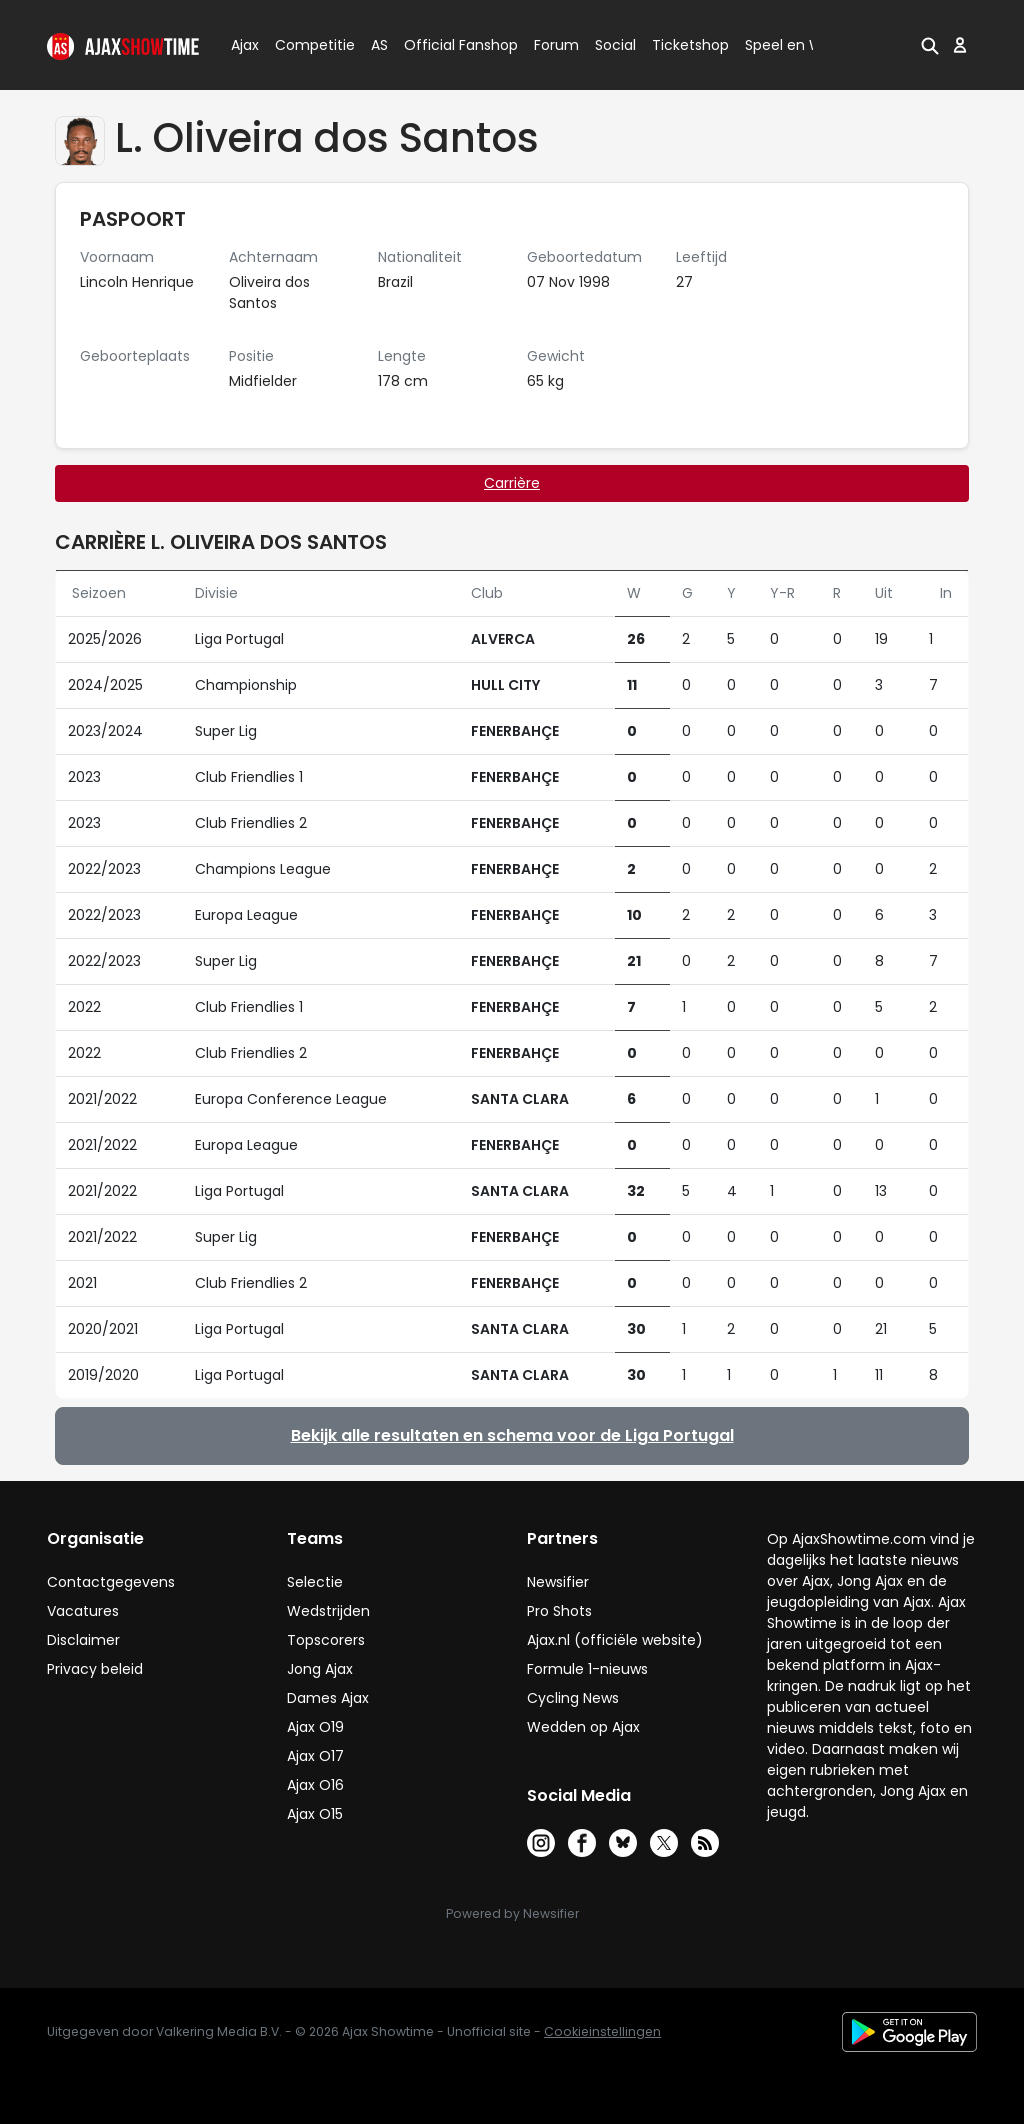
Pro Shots (559, 1611)
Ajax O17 (315, 1756)
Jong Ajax (320, 1669)
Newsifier (558, 1582)
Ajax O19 (315, 1727)
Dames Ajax (328, 1698)
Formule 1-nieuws (587, 1669)
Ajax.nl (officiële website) (615, 1640)
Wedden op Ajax (583, 1727)
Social (612, 45)
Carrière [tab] (512, 483)
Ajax (243, 45)
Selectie (315, 1582)
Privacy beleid (95, 1669)
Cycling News (573, 1698)
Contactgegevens (111, 1582)
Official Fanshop (449, 45)
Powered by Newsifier (512, 1913)
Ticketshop (690, 45)
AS (379, 45)
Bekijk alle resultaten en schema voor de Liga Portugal (512, 1435)
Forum (556, 45)
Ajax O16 (315, 1785)
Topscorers (326, 1640)
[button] (930, 45)
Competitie (307, 45)
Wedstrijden (328, 1611)
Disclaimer (83, 1640)
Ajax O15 (315, 1814)
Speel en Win (790, 45)
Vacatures (83, 1611)
